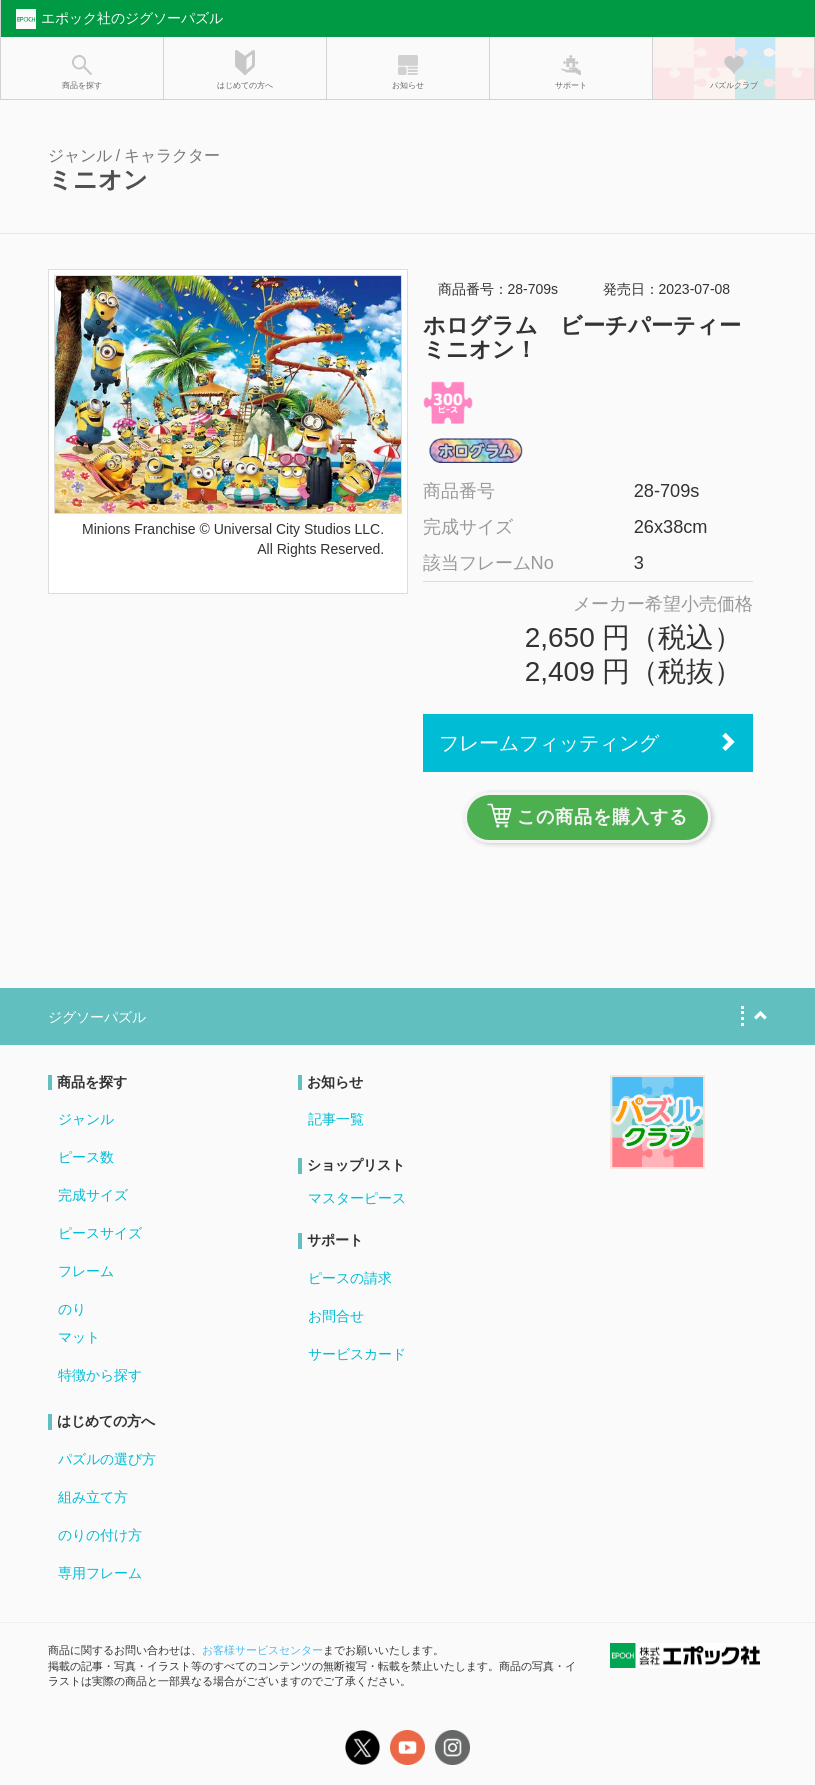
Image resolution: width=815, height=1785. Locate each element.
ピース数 (86, 1157)
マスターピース (357, 1198)
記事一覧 (336, 1119)
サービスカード (357, 1354)
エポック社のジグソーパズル (117, 19)
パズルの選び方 (107, 1459)
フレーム (86, 1271)
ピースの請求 (350, 1278)
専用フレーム (100, 1573)
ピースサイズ (100, 1233)
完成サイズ (93, 1195)
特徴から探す (100, 1375)
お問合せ (336, 1316)
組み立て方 (93, 1497)
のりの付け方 (100, 1535)
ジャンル (86, 1119)
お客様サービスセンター (262, 1650)
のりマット (79, 1323)
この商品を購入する (587, 815)
